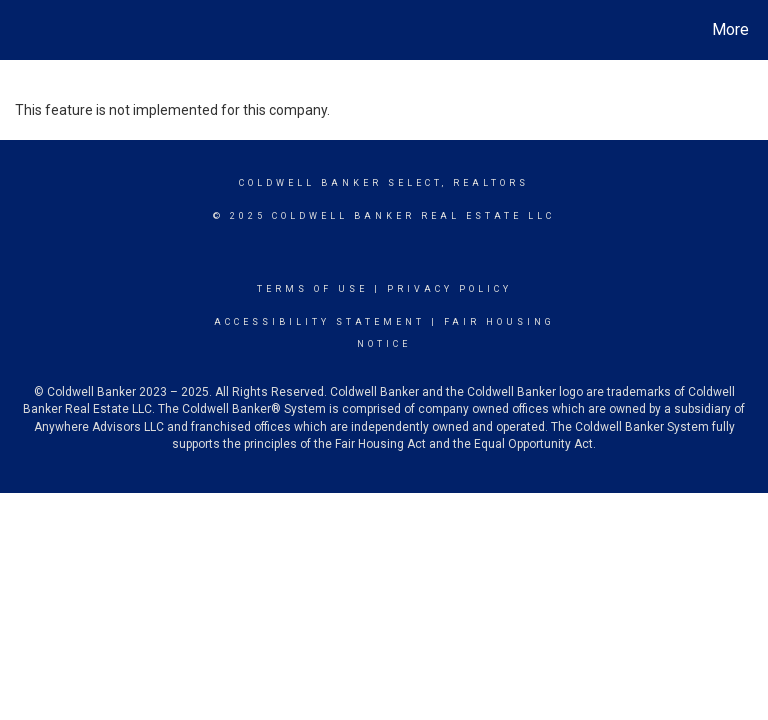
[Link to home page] (19, 30)
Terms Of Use (312, 289)
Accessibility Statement (319, 322)
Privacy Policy (449, 289)
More (730, 29)
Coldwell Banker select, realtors (384, 183)
